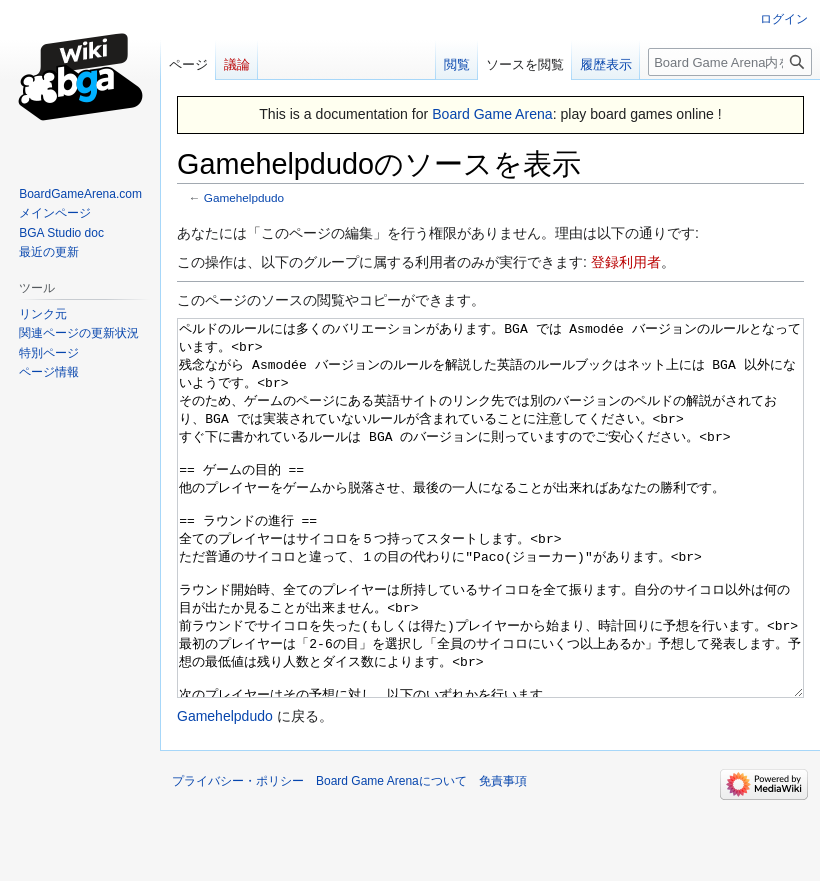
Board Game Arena (492, 114)
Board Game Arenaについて (391, 856)
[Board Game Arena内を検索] (730, 62)
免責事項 (503, 856)
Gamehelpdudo (244, 197)
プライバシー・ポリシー (238, 856)
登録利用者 (626, 262)
